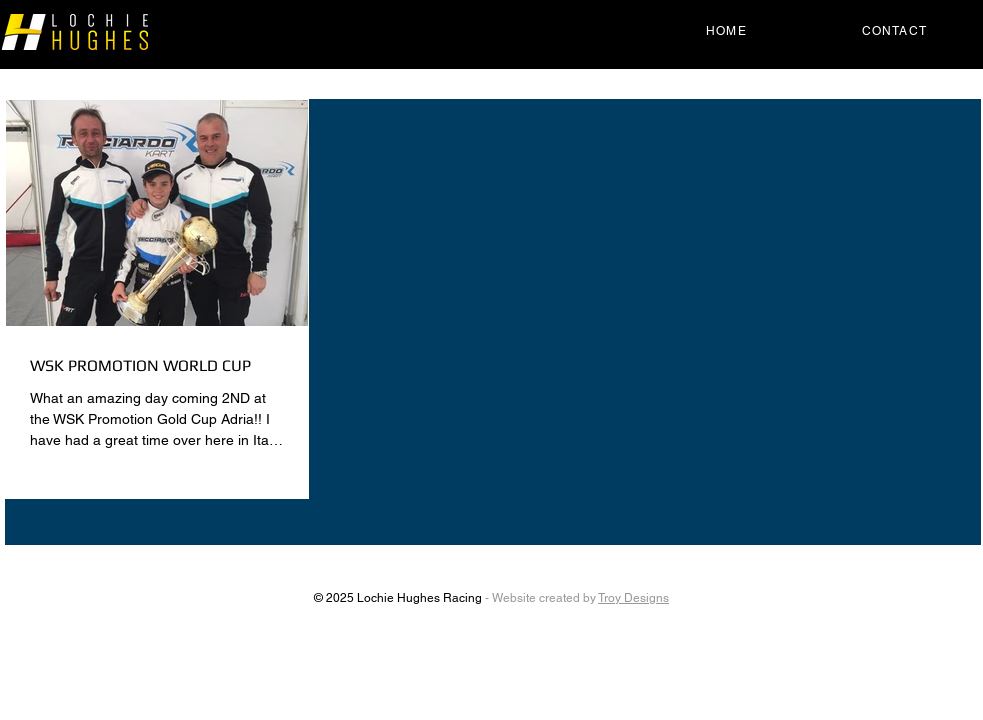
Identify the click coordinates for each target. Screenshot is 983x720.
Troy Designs (633, 598)
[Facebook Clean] (939, 610)
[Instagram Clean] (906, 610)
